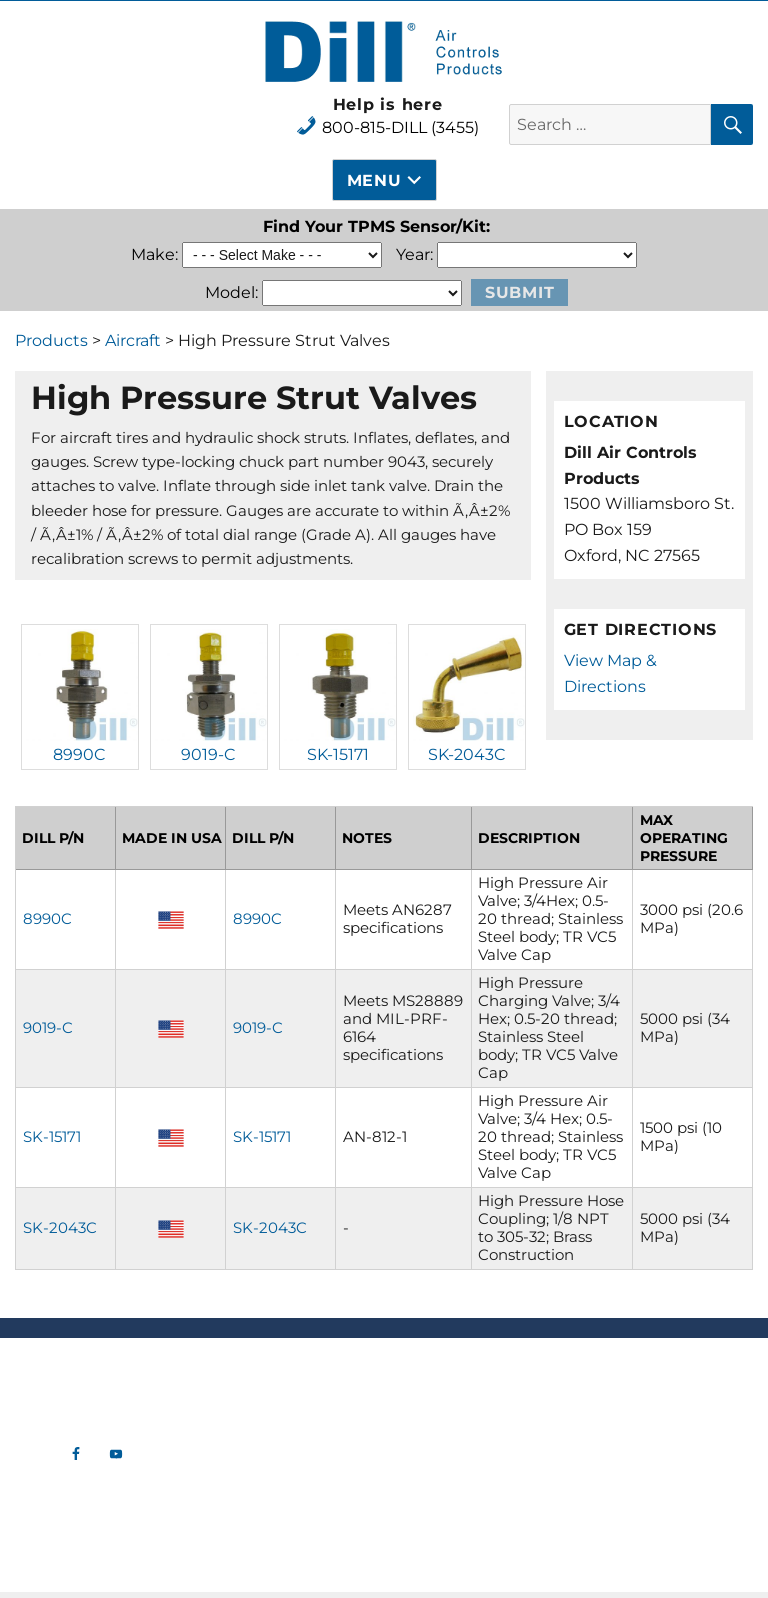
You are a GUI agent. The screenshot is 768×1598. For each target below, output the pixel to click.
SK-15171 (338, 754)
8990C (79, 754)
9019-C (208, 754)
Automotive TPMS (288, 1409)
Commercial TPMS (288, 1429)
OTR (288, 1509)
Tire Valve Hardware (288, 1389)
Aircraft (133, 340)
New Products (288, 1369)
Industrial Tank (288, 1489)
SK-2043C (467, 754)
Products (51, 340)
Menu (374, 180)
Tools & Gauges (288, 1449)
